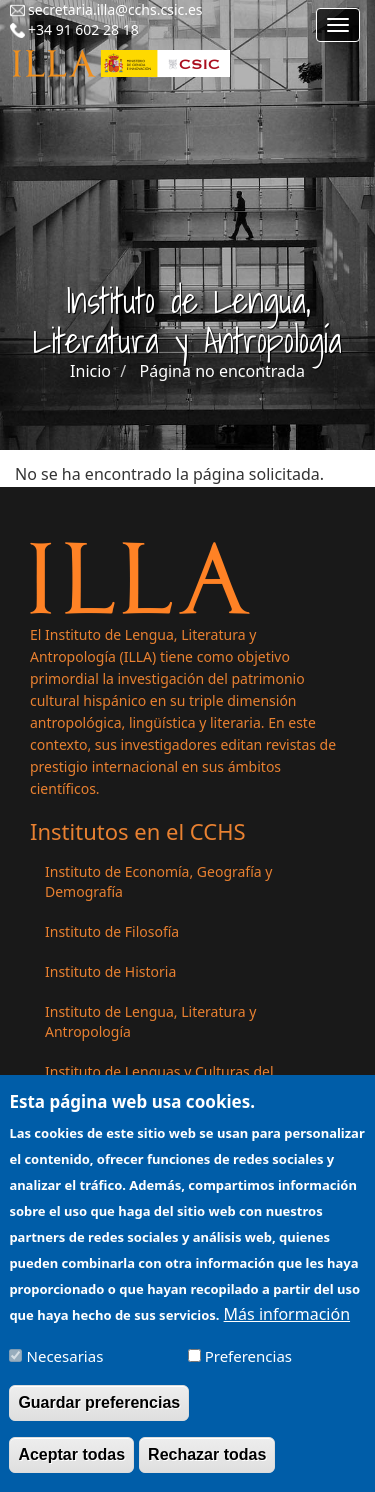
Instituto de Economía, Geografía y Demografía (158, 881)
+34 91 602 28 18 (83, 29)
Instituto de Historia (110, 971)
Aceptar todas (71, 1467)
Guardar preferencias (99, 1415)
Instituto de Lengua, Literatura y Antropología (150, 1021)
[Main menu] (338, 25)
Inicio (90, 371)
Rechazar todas (207, 1467)
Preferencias (248, 1368)
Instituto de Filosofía (112, 931)
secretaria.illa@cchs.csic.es (115, 9)
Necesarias (65, 1368)
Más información (287, 1326)
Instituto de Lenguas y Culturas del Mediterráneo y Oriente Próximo (159, 1081)
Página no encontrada (222, 371)
